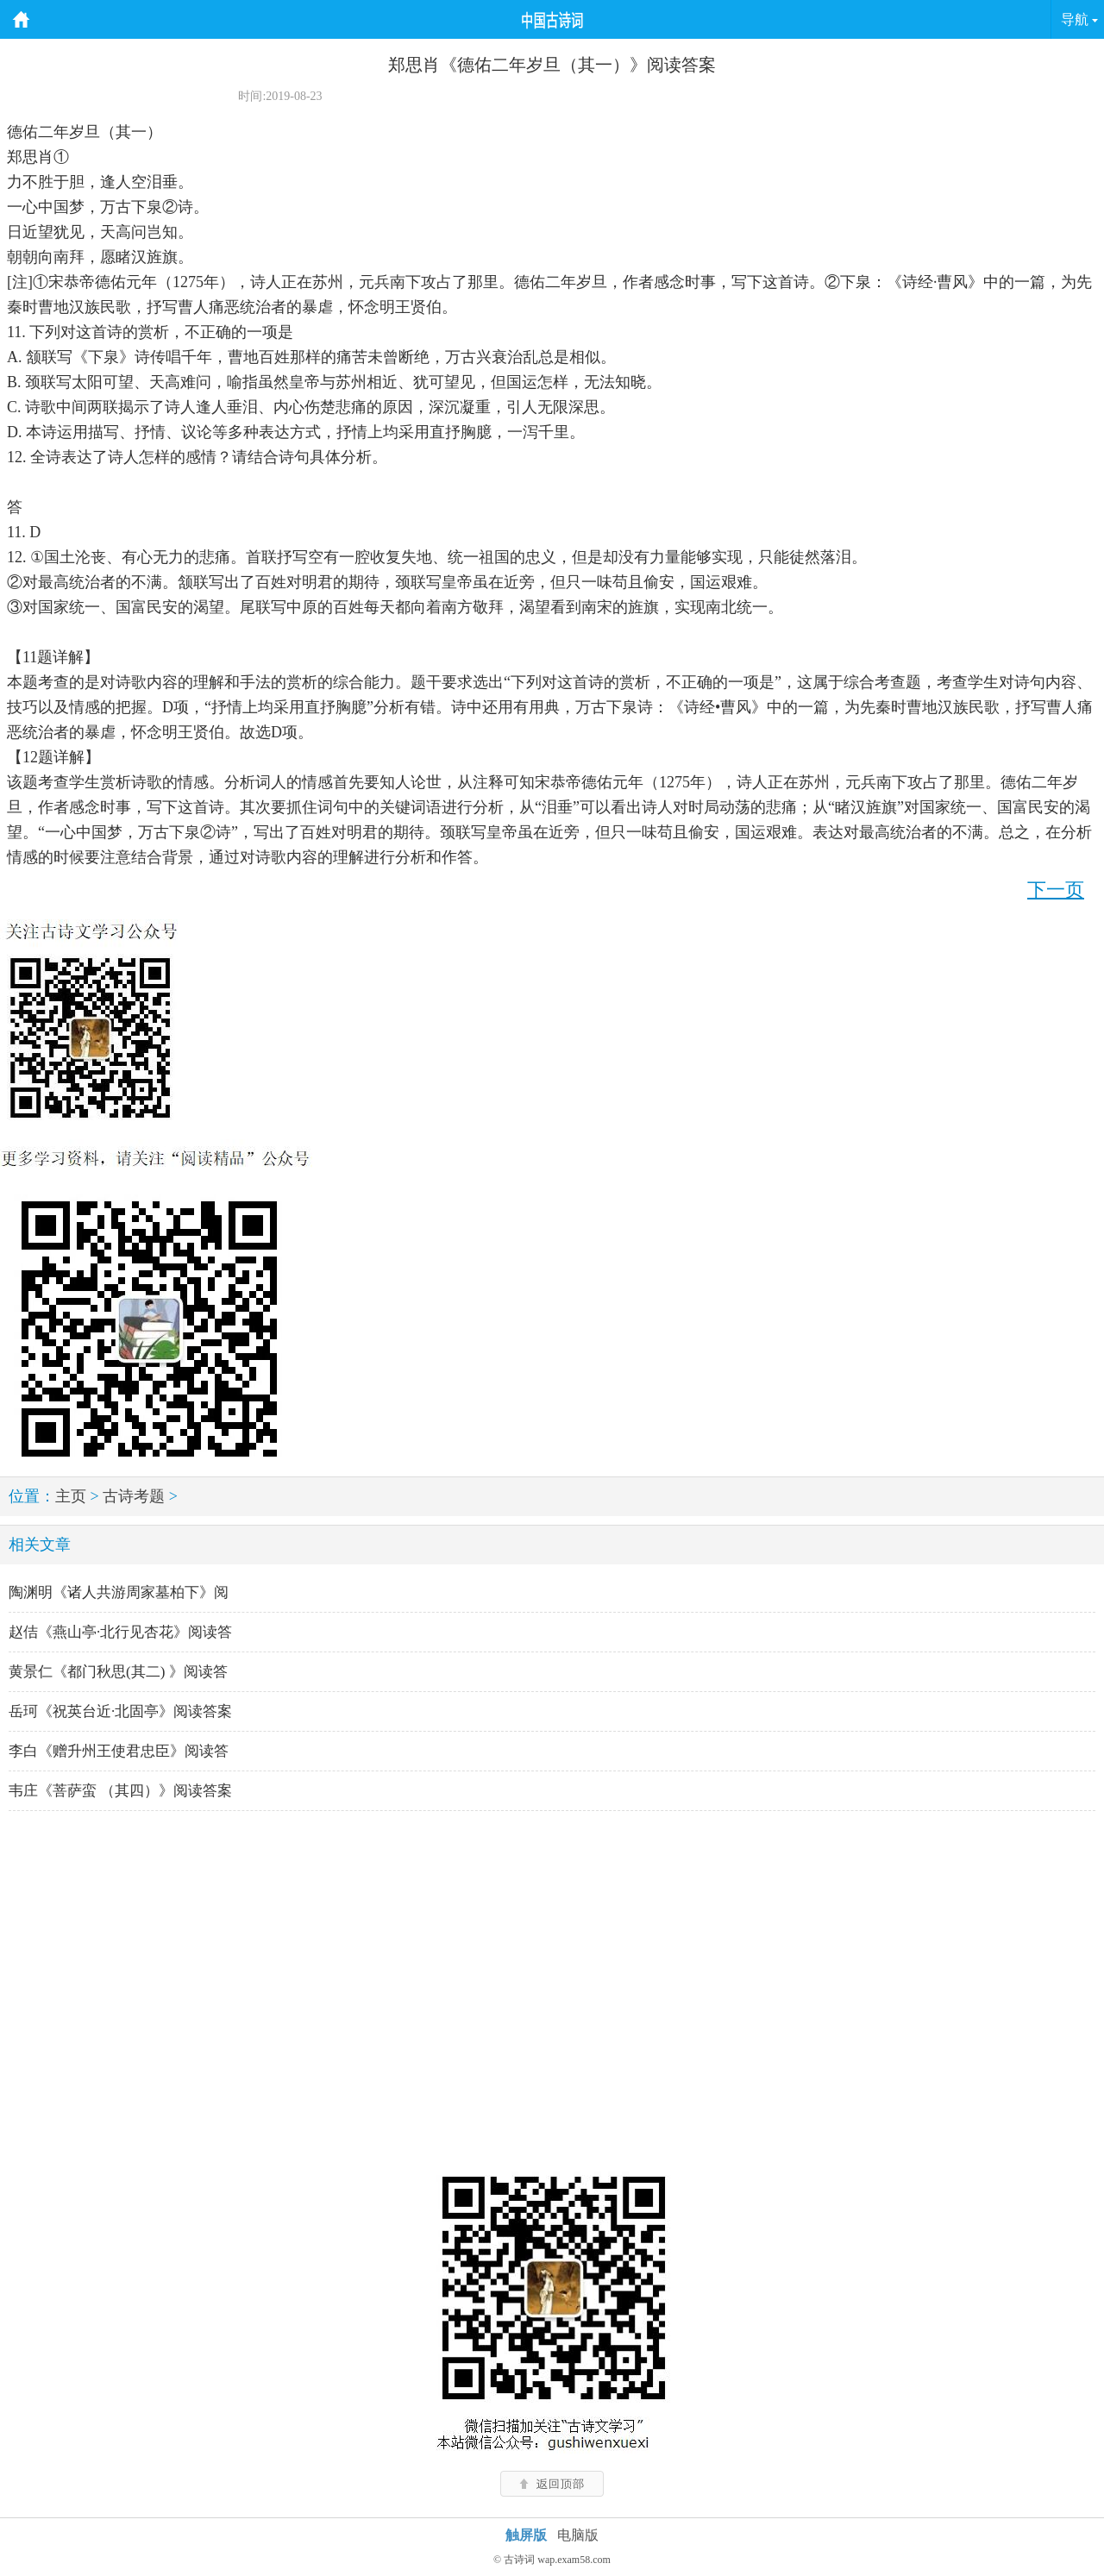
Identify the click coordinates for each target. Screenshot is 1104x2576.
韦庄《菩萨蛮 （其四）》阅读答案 (120, 1791)
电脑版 (578, 2535)
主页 (70, 1496)
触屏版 (526, 2535)
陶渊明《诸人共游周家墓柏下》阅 (119, 1592)
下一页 (1055, 889)
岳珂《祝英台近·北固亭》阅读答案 (120, 1711)
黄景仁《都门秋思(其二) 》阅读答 (118, 1672)
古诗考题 (134, 1496)
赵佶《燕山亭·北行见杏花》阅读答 (120, 1632)
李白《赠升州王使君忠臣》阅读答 (119, 1751)
